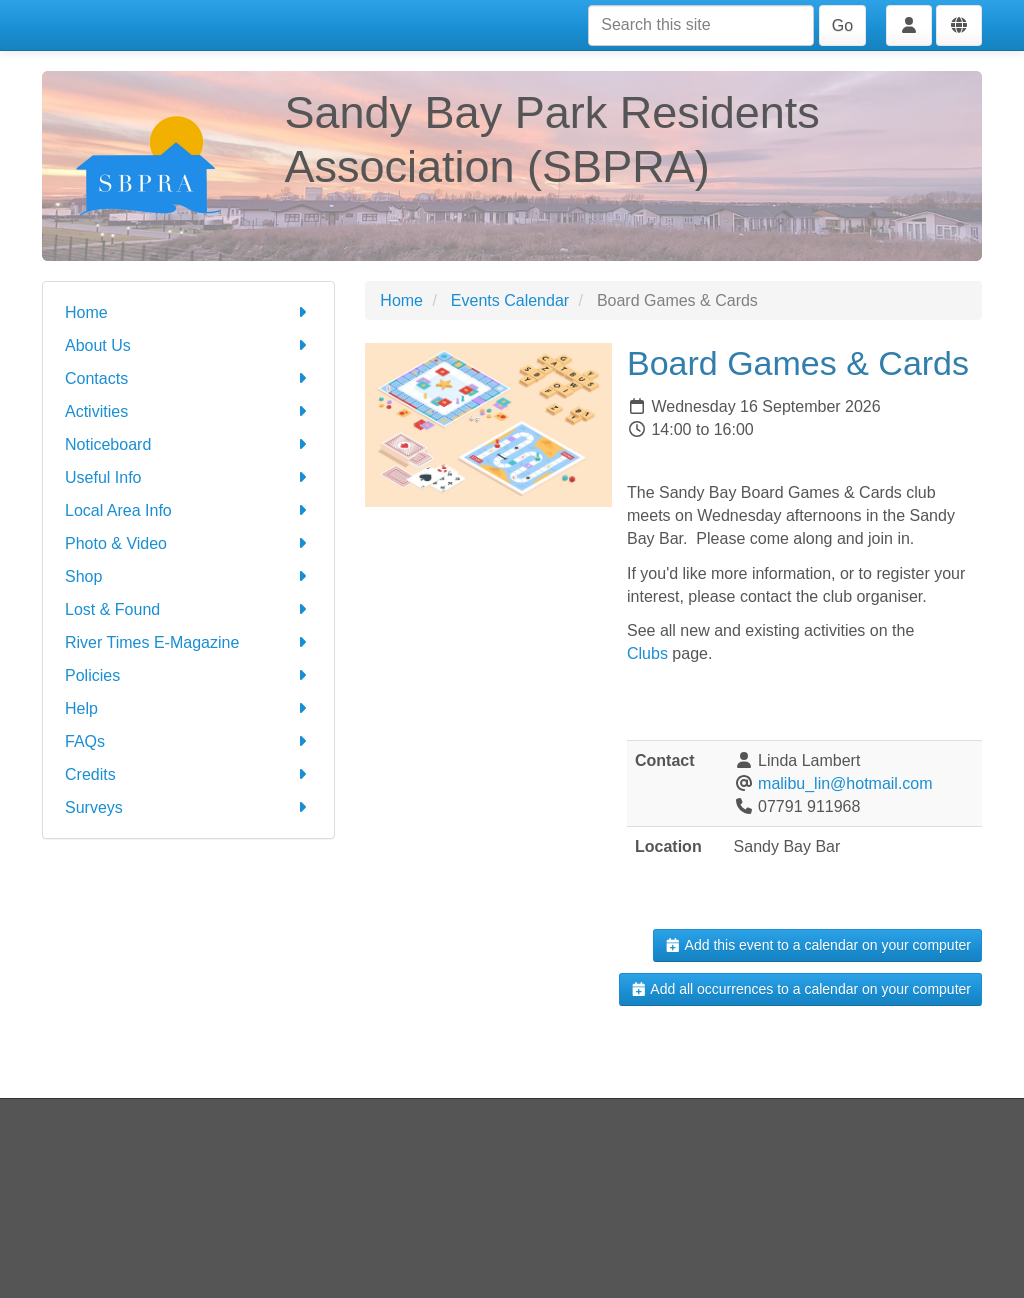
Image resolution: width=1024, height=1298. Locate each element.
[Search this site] (701, 25)
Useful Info (188, 477)
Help (188, 708)
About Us (188, 345)
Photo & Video (188, 543)
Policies (188, 675)
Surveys (188, 807)
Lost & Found (188, 609)
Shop (188, 576)
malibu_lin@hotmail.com (845, 783)
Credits (188, 774)
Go (842, 25)
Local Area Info (188, 510)
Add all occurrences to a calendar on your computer (800, 989)
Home (188, 312)
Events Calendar (510, 300)
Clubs (647, 653)
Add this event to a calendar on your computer (817, 945)
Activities (188, 411)
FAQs (188, 741)
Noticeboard (188, 444)
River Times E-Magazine (188, 642)
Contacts (188, 378)
